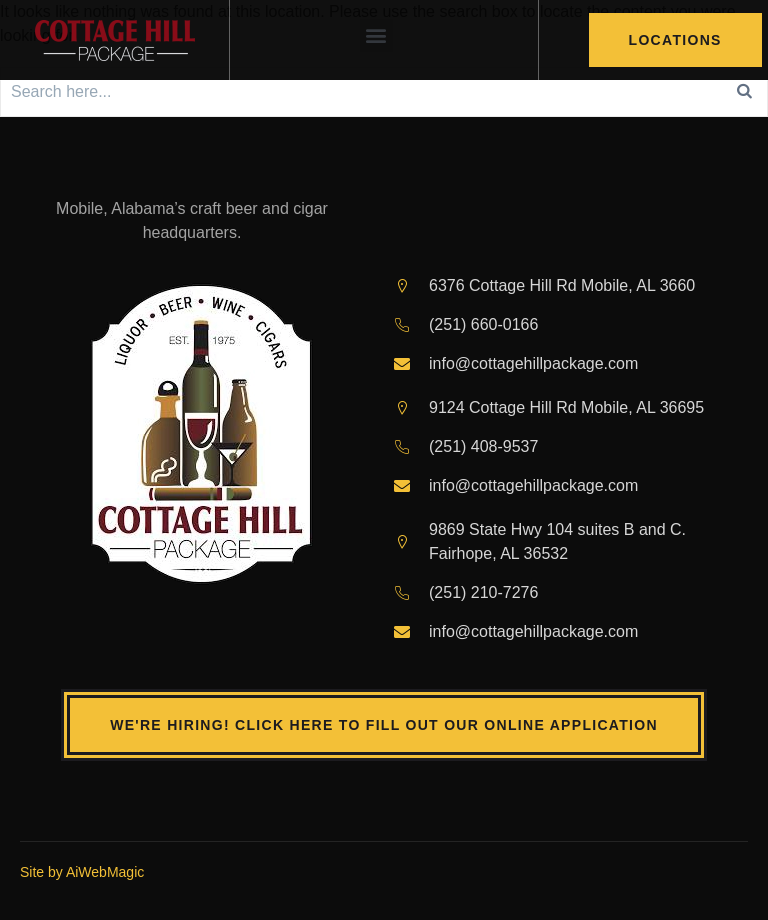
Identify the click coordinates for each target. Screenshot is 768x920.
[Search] (745, 92)
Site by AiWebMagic (82, 872)
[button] (376, 35)
